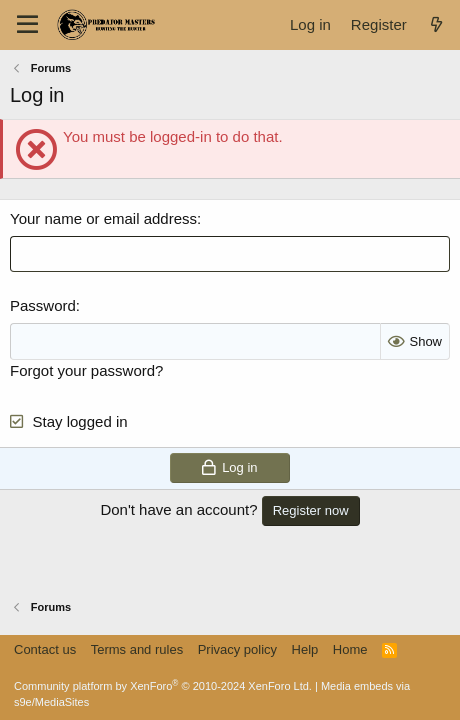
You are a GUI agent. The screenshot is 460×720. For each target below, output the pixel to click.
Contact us (45, 649)
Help (305, 649)
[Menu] (27, 25)
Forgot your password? (86, 370)
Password (43, 305)
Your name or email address (103, 218)
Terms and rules (137, 649)
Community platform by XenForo (163, 686)
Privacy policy (237, 649)
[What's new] (436, 24)
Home (350, 649)
